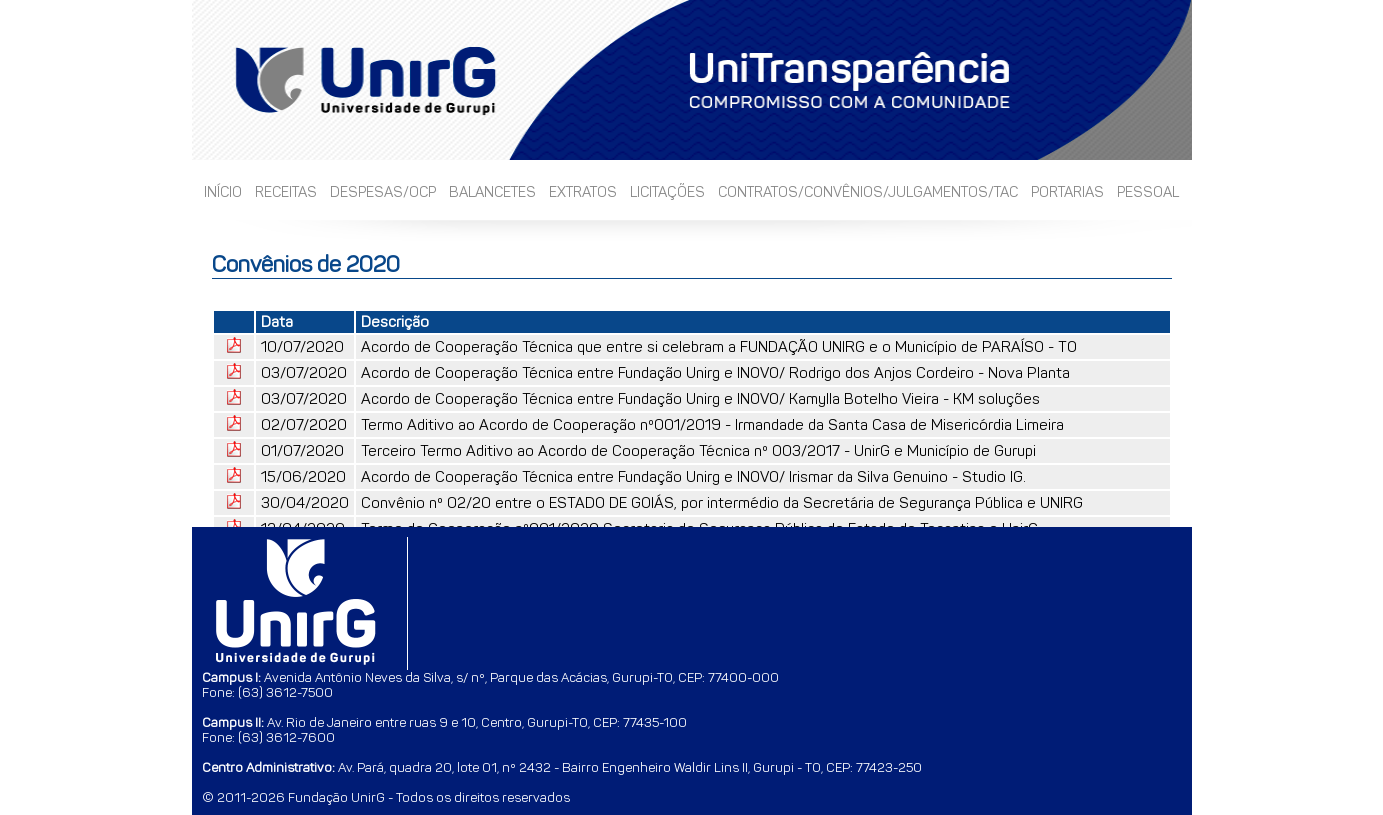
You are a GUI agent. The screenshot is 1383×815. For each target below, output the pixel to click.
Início (223, 192)
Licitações (667, 192)
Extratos (583, 192)
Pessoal (1148, 192)
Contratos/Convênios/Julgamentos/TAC (868, 192)
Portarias (1067, 192)
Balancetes (492, 192)
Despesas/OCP (383, 192)
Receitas (286, 192)
